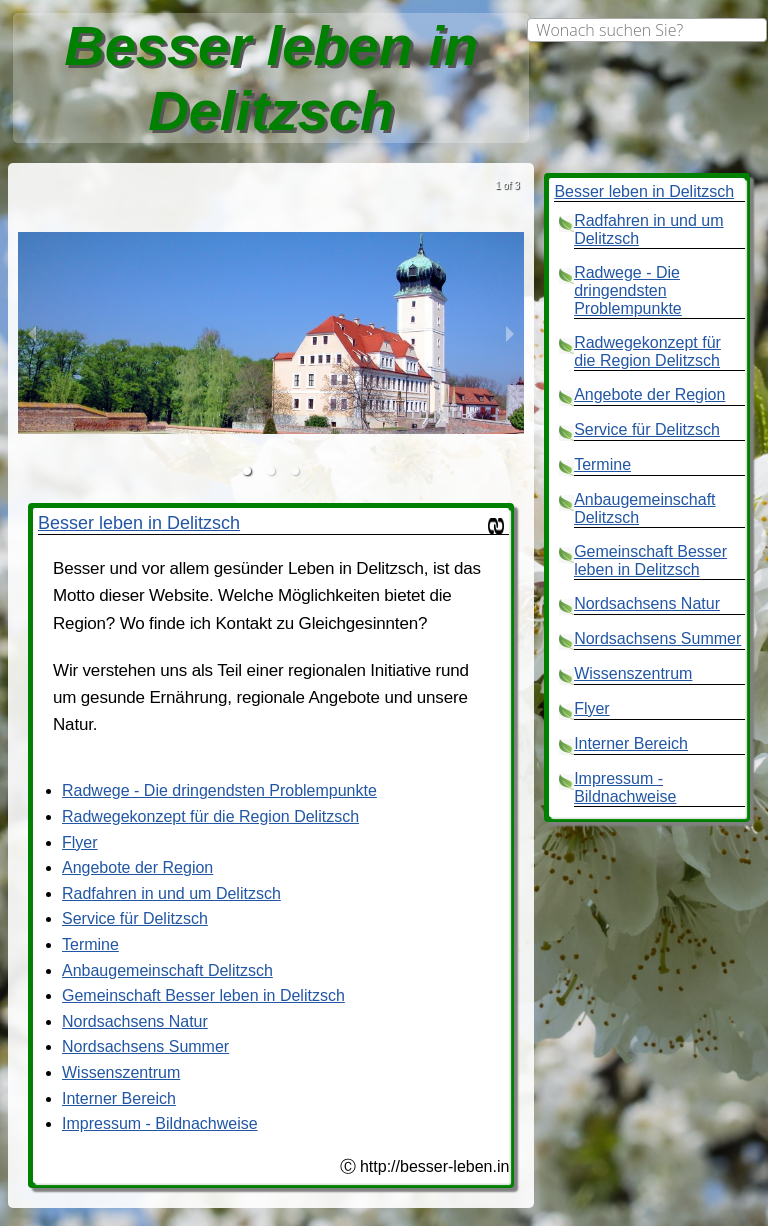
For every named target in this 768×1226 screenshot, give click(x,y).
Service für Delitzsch (135, 918)
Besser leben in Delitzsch (139, 523)
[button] (247, 471)
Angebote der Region (137, 867)
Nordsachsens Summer (145, 1046)
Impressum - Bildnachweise (160, 1123)
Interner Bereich (119, 1098)
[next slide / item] (510, 333)
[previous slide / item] (32, 333)
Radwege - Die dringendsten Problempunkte (219, 790)
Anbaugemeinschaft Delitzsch (167, 970)
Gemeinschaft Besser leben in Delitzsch (203, 995)
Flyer (80, 842)
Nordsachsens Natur (135, 1021)
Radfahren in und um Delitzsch (171, 893)
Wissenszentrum (121, 1072)
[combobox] (647, 30)
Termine (90, 944)
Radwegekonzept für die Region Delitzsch (210, 816)
